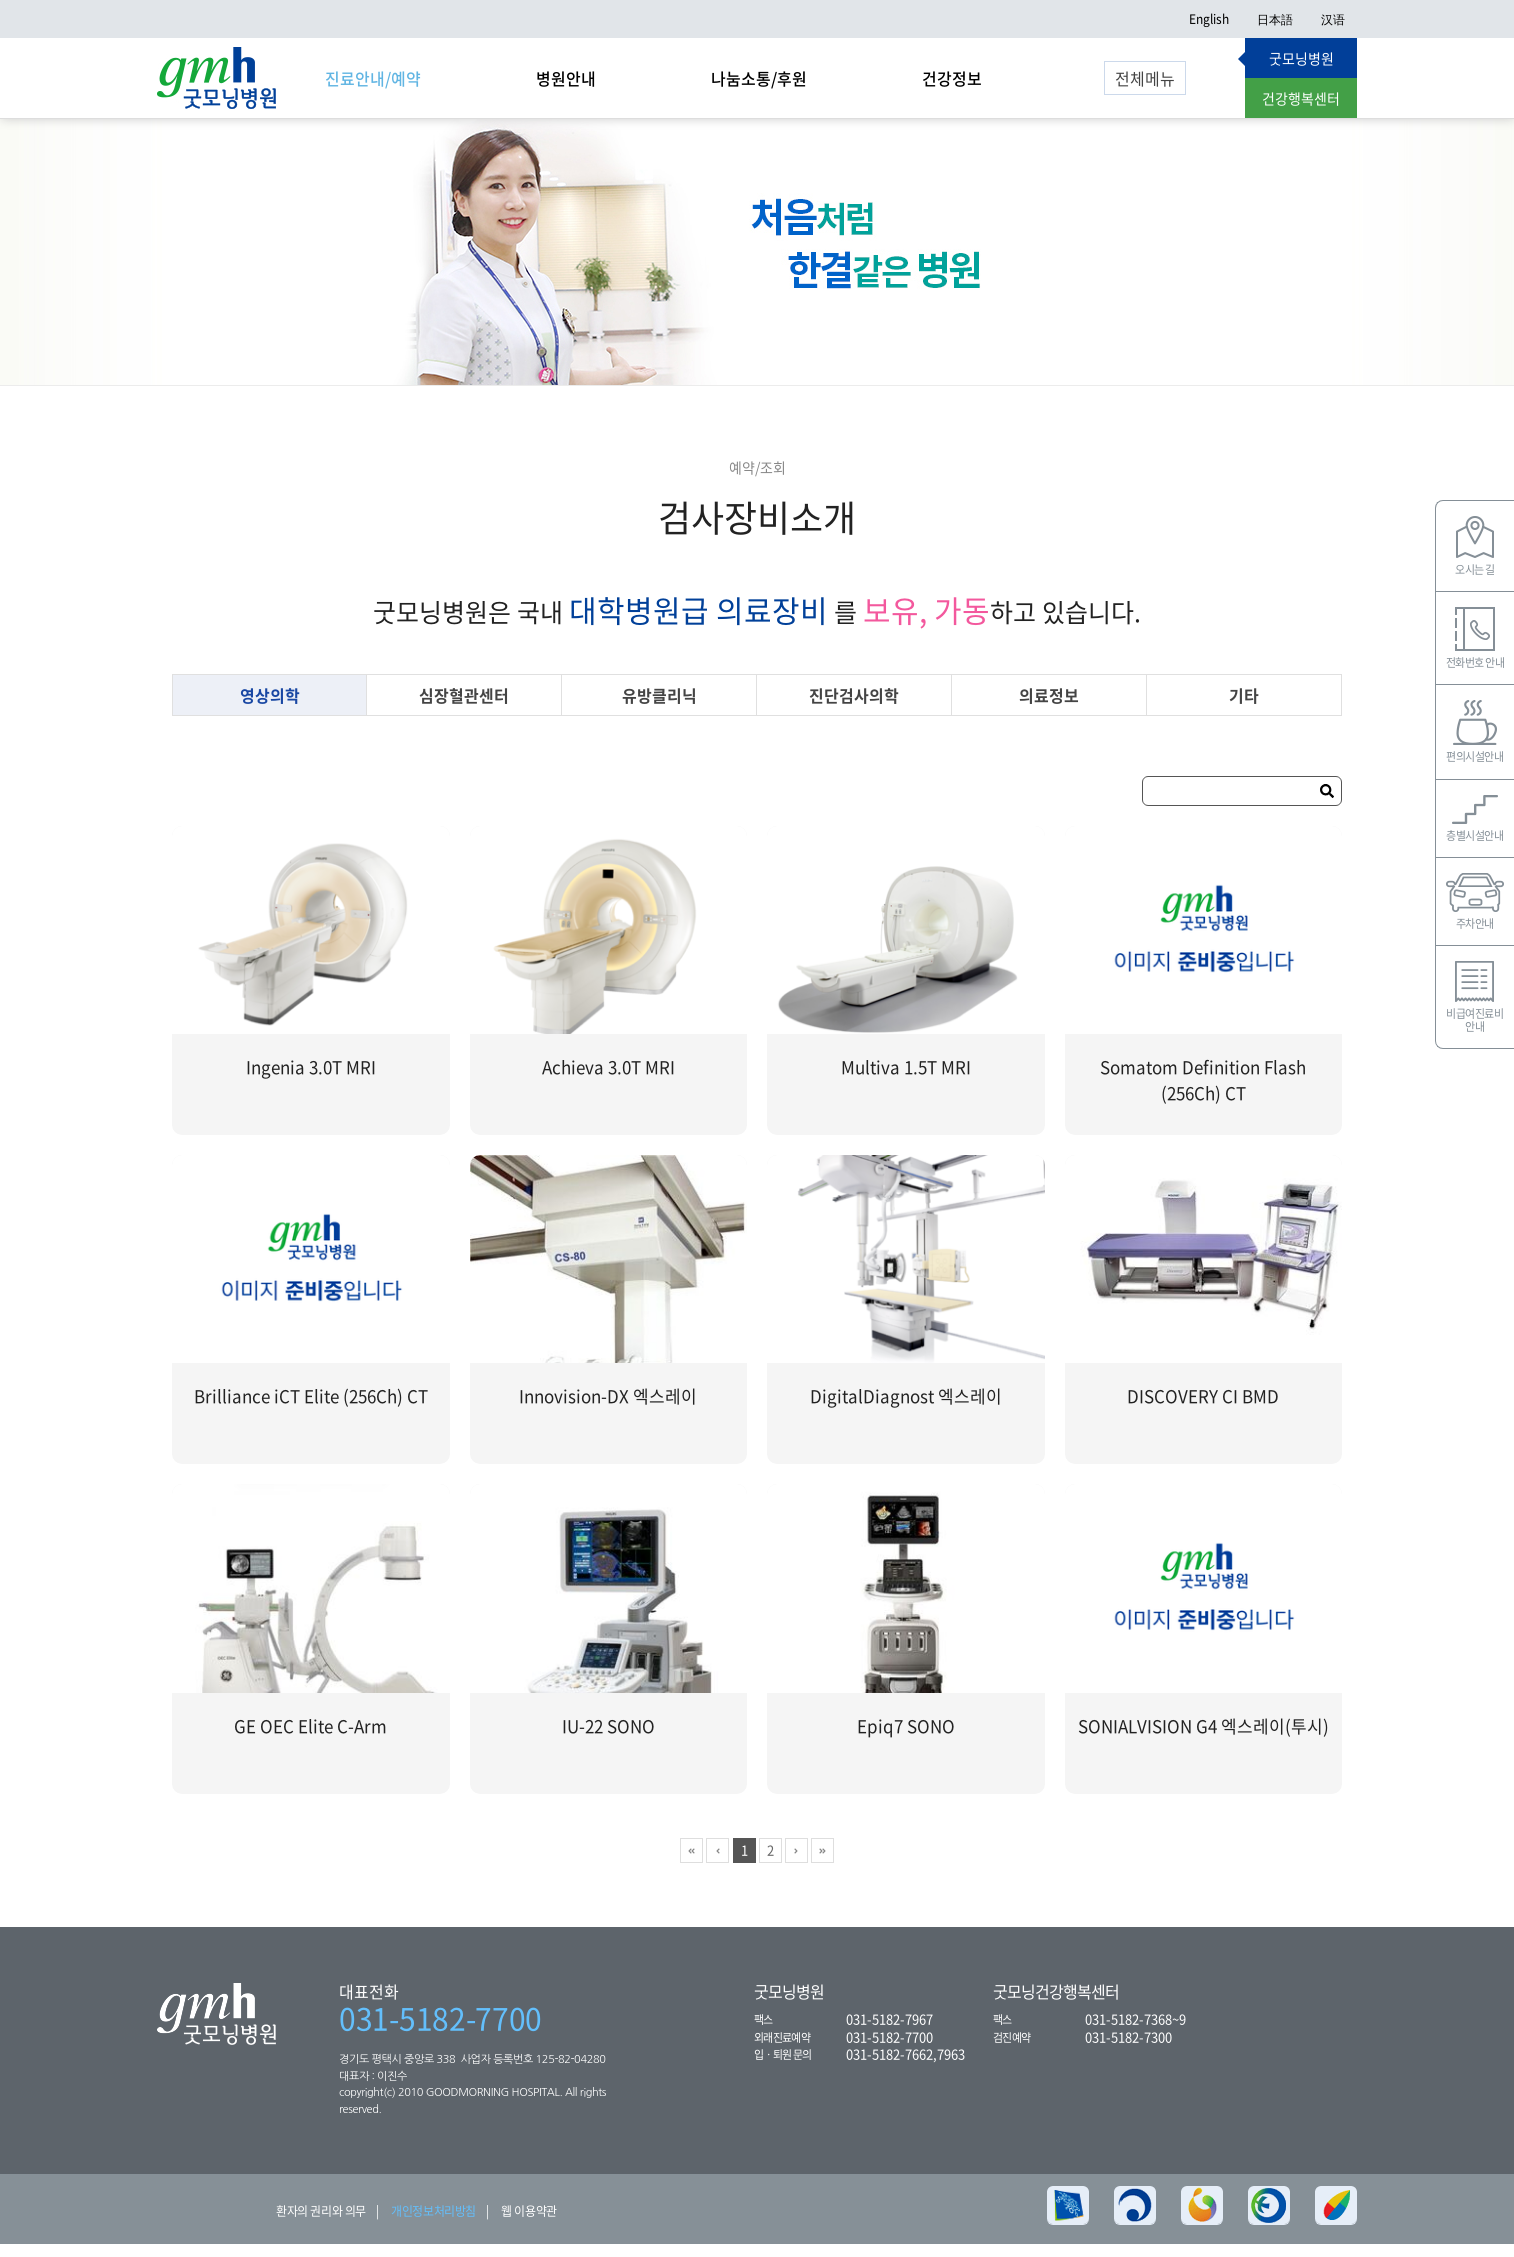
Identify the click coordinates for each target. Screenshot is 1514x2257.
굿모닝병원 (1301, 58)
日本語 (1275, 19)
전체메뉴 (1145, 78)
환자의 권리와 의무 (321, 2224)
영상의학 (270, 708)
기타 (1244, 708)
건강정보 (952, 78)
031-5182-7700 (440, 2031)
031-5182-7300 (1128, 2048)
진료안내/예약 (373, 78)
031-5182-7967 (889, 2031)
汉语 (1333, 19)
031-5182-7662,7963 (905, 2066)
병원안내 (566, 78)
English (1209, 19)
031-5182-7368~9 (1135, 2031)
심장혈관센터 (464, 708)
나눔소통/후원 (759, 78)
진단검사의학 (854, 708)
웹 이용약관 (529, 2224)
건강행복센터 (1301, 98)
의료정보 (1049, 708)
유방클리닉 (659, 708)
